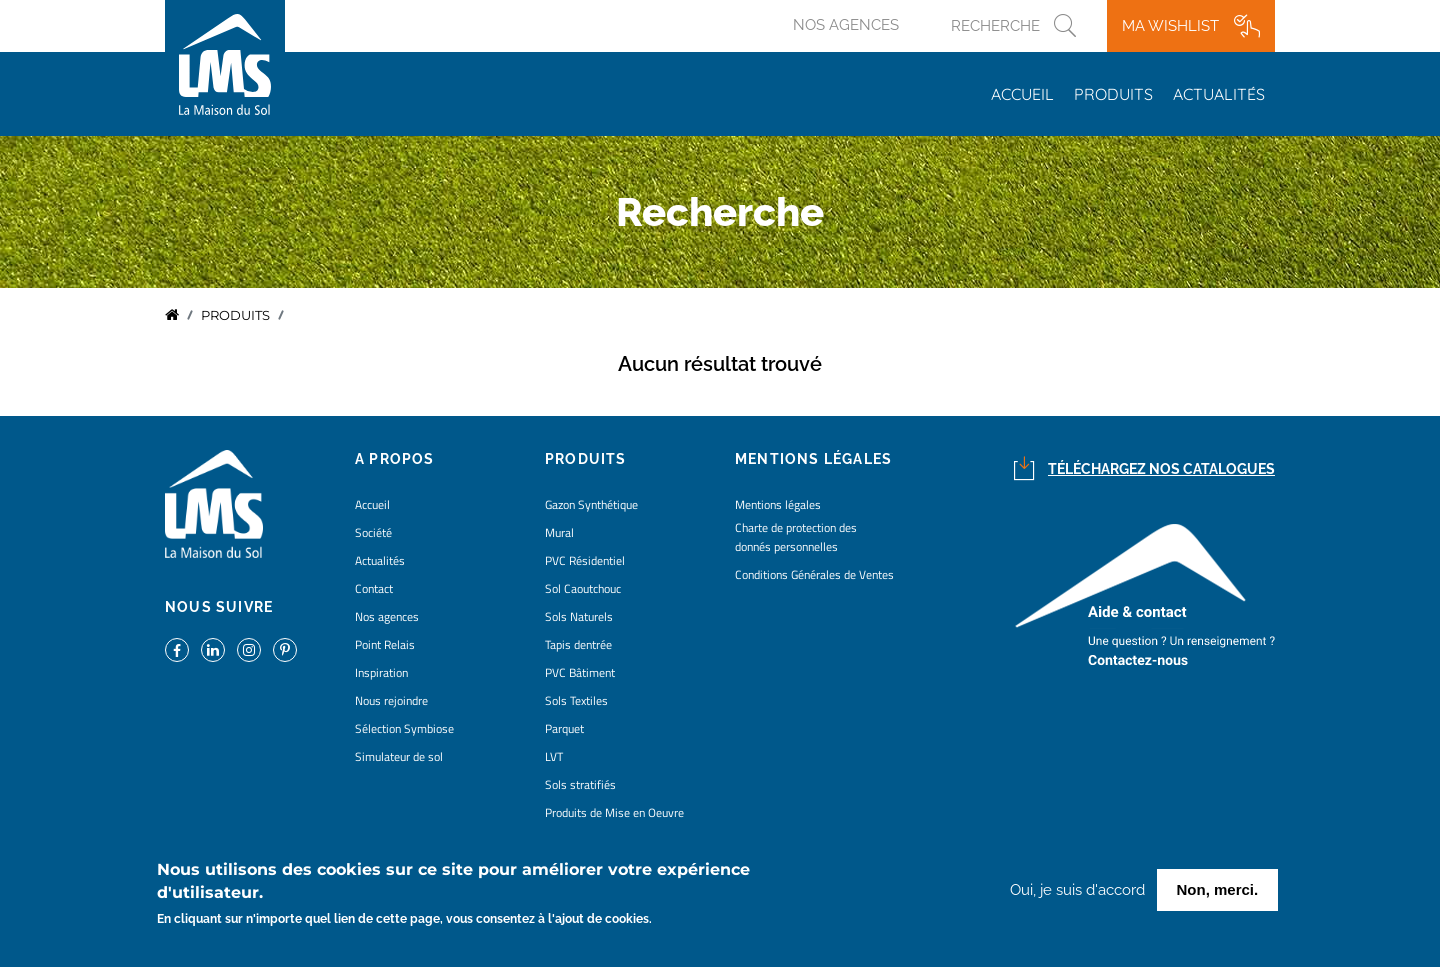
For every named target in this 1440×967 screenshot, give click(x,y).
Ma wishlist (1170, 26)
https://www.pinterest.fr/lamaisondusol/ (285, 650)
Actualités (1219, 94)
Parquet (564, 728)
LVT (554, 756)
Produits (1113, 94)
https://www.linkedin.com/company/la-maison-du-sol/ (213, 650)
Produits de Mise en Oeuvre (614, 812)
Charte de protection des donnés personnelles (796, 537)
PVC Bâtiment (580, 672)
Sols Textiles (576, 700)
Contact (374, 588)
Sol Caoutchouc (583, 588)
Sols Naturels (579, 616)
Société (373, 532)
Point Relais (385, 644)
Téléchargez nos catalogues (1161, 469)
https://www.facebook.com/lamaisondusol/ (177, 650)
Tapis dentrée (578, 644)
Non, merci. (1218, 891)
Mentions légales (778, 504)
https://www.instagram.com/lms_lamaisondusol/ (249, 650)
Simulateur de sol (399, 756)
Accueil (1022, 94)
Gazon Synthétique (591, 504)
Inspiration (381, 672)
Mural (559, 532)
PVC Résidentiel (585, 560)
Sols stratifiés (580, 784)
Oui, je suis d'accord (1077, 892)
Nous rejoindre (391, 700)
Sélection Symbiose (404, 728)
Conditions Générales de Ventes (814, 574)
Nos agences (846, 25)
